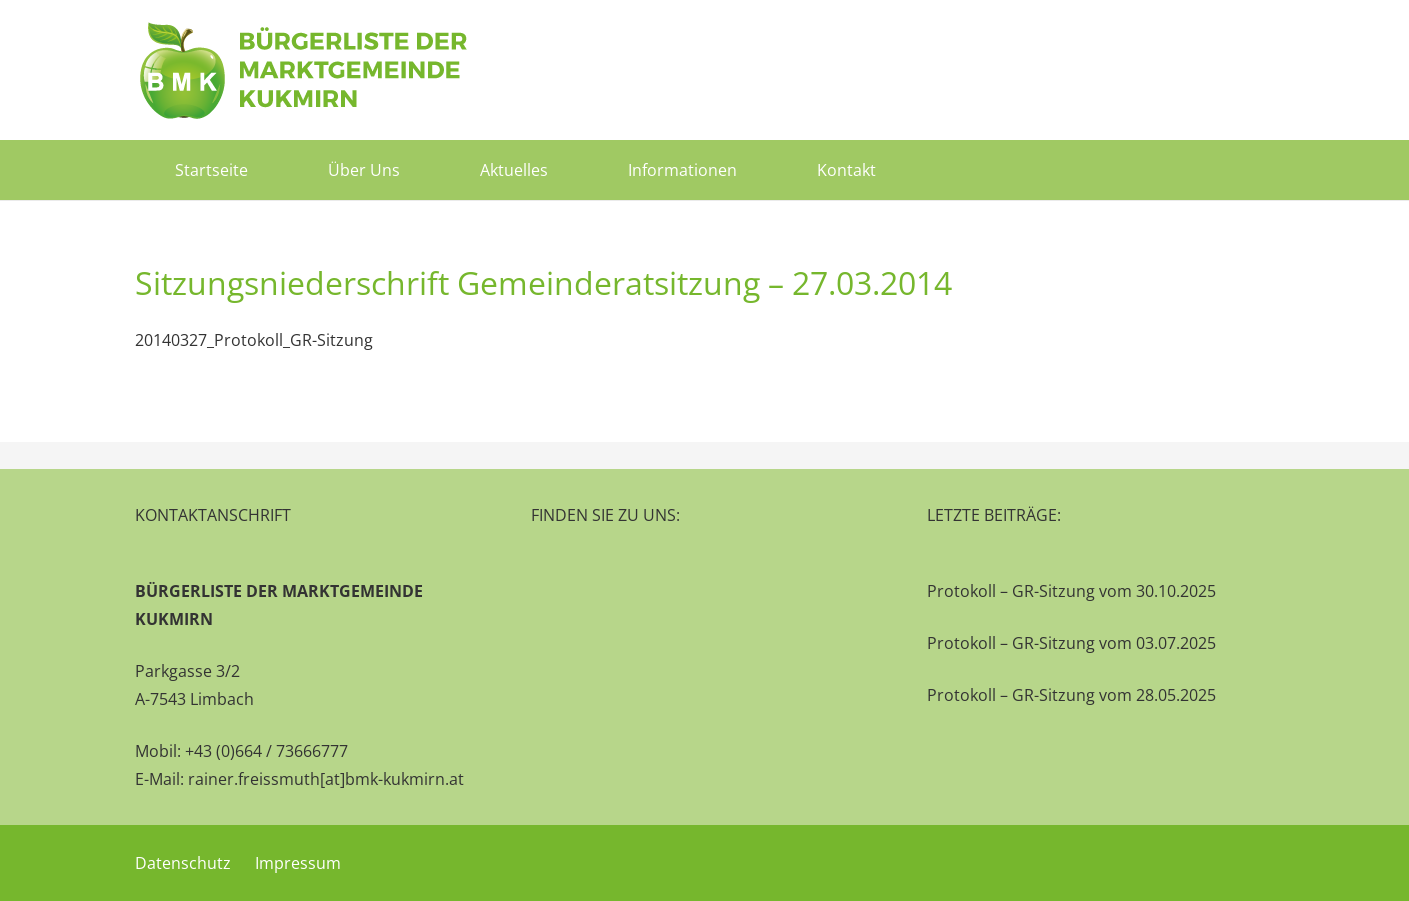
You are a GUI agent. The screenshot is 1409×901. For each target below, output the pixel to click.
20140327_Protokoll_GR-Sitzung (254, 340)
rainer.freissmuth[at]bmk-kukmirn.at (326, 779)
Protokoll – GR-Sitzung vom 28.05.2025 (1071, 695)
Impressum (298, 863)
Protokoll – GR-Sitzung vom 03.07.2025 (1071, 643)
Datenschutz (183, 863)
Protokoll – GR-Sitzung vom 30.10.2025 (1071, 591)
